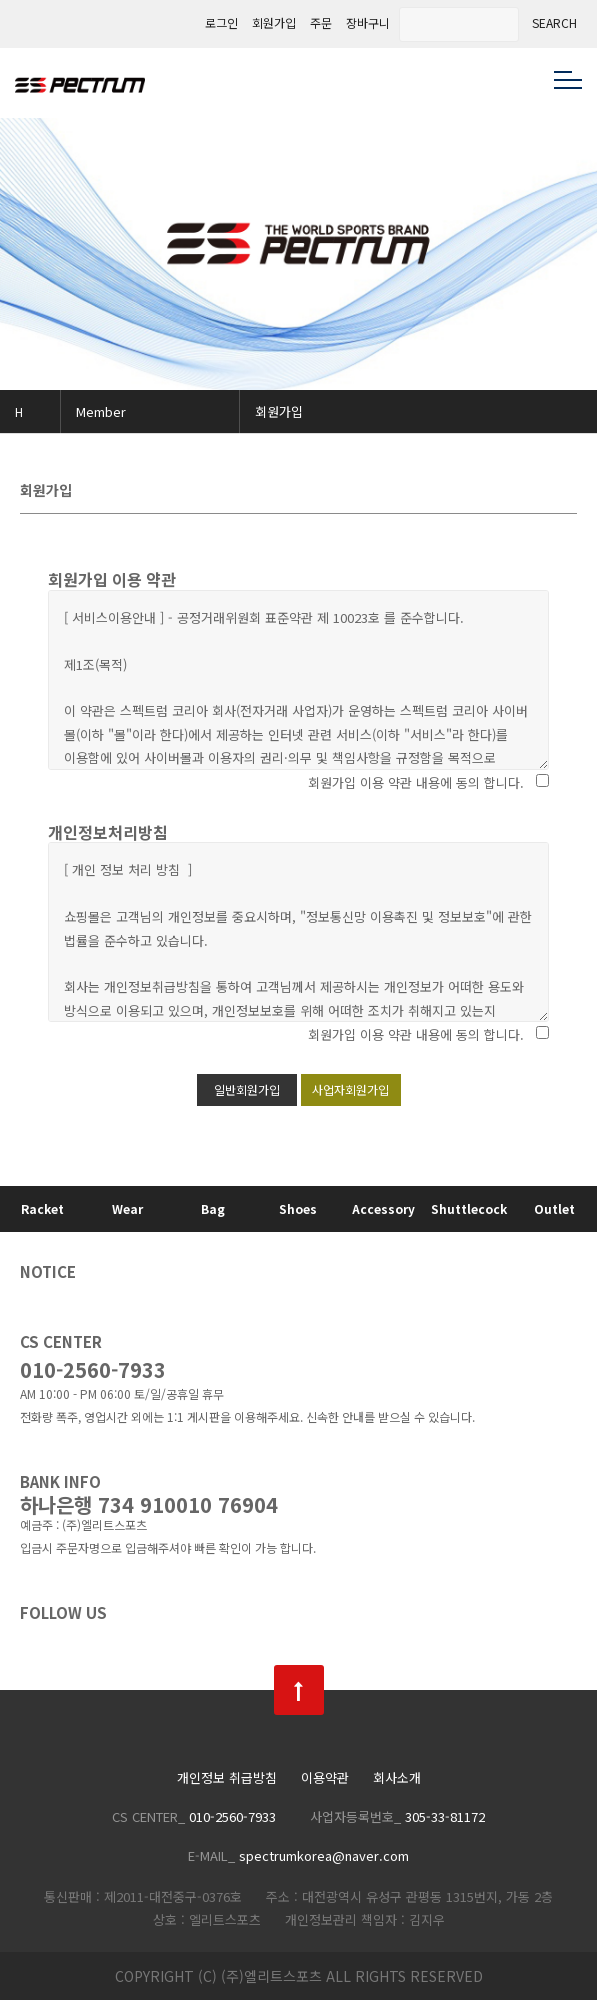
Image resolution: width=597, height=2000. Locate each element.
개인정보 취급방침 (227, 1778)
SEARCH (554, 23)
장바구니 (368, 23)
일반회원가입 (247, 1089)
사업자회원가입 (350, 1089)
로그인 (221, 23)
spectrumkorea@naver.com (324, 1855)
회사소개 (397, 1778)
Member (101, 411)
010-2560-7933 (93, 1369)
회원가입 (274, 23)
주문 (321, 23)
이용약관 (325, 1778)
